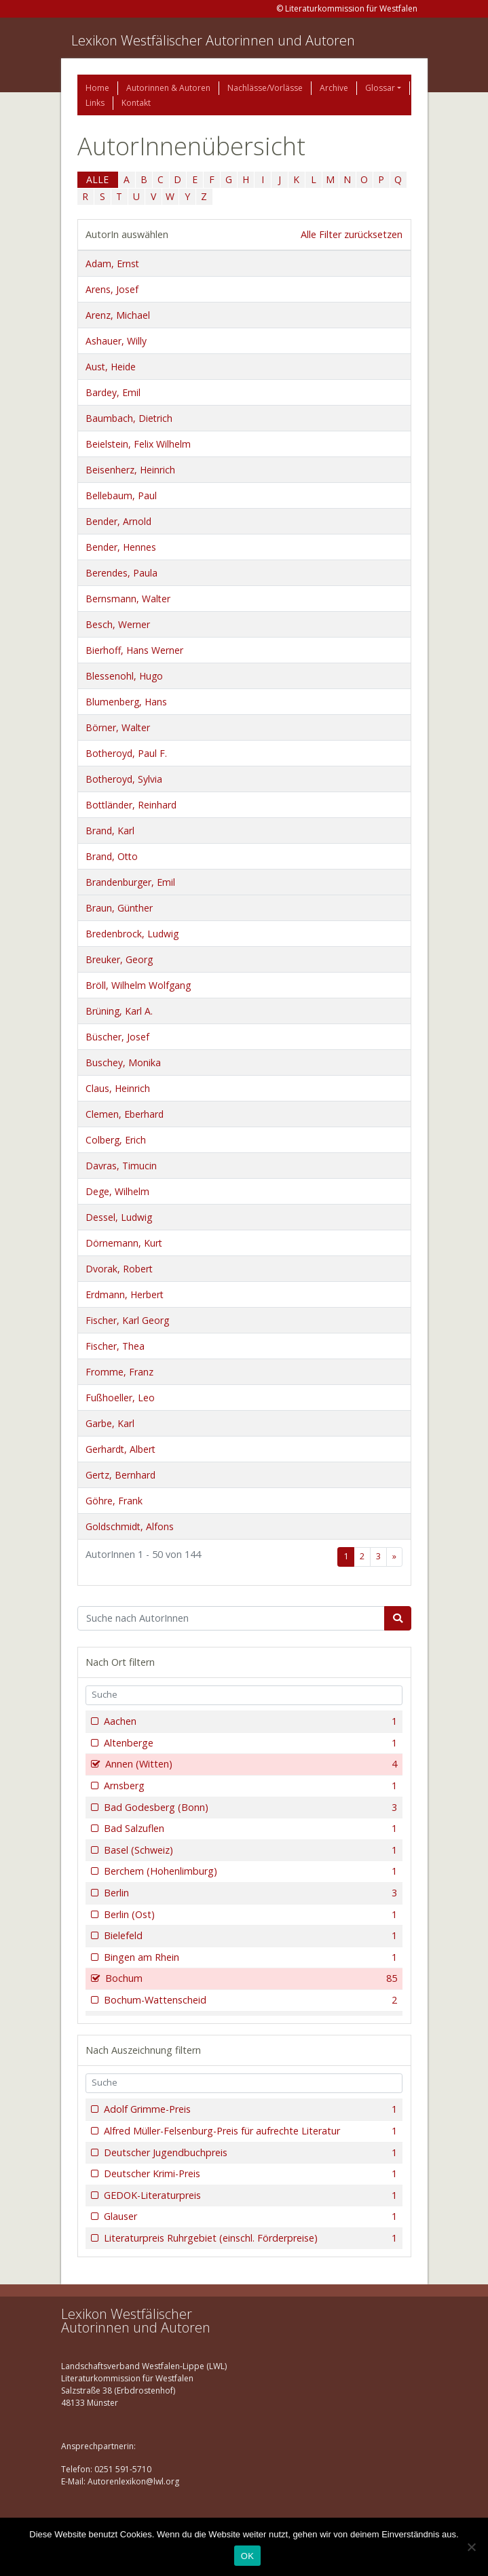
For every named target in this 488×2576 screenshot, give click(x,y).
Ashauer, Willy (116, 340)
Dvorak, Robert (119, 1268)
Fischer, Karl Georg (127, 1320)
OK (247, 2556)
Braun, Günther (119, 907)
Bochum (250, 1978)
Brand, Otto (112, 856)
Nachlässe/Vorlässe (265, 88)
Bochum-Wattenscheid (249, 2000)
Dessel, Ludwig (119, 1217)
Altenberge (249, 1743)
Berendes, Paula (121, 572)
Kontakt (136, 103)
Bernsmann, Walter (128, 598)
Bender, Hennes (121, 547)
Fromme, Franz (119, 1371)
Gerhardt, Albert (120, 1449)
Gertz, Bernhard (120, 1474)
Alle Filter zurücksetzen (351, 234)
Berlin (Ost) (249, 1914)
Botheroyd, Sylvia (124, 779)
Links (95, 103)
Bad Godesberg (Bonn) (249, 1807)
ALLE (97, 179)
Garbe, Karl (110, 1423)
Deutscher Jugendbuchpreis (249, 2152)
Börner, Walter (118, 727)
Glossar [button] (380, 88)
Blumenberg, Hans (126, 701)
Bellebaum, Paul (121, 495)
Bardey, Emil (113, 392)
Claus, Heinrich (118, 1088)
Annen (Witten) (250, 1764)
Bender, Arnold (118, 521)
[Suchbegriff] (231, 1618)
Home (97, 88)
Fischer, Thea (115, 1346)
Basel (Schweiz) (249, 1850)
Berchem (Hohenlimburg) (249, 1871)
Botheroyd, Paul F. (126, 753)
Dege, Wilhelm (117, 1191)
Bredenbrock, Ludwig (132, 933)
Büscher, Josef (117, 1036)
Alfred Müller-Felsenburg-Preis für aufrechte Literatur (249, 2131)
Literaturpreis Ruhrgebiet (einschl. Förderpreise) (249, 2238)
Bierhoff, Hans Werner (134, 650)
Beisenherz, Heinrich (130, 469)
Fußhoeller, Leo (120, 1397)
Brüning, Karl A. (119, 1010)
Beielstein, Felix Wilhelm (138, 443)
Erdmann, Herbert (125, 1294)
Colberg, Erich (116, 1139)
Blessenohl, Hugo (124, 675)
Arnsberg (249, 1785)
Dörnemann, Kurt (124, 1242)
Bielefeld (249, 1935)
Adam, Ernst (112, 263)
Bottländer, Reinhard (131, 804)
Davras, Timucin (121, 1165)
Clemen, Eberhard (125, 1114)
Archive (334, 88)
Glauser (249, 2216)
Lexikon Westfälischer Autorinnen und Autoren (213, 40)
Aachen (249, 1721)
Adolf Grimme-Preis (249, 2109)
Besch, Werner (118, 624)
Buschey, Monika (123, 1062)
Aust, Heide (111, 366)
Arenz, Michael (118, 315)
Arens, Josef (112, 289)
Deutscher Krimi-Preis (249, 2173)
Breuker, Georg (119, 959)
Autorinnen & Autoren (168, 88)
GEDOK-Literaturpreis (249, 2195)
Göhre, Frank (114, 1500)
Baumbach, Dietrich (129, 418)
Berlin (249, 1893)
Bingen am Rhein (249, 1957)
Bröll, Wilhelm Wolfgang (138, 985)
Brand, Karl (110, 830)
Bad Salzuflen (249, 1828)
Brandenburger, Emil (130, 882)
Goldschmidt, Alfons (130, 1526)
